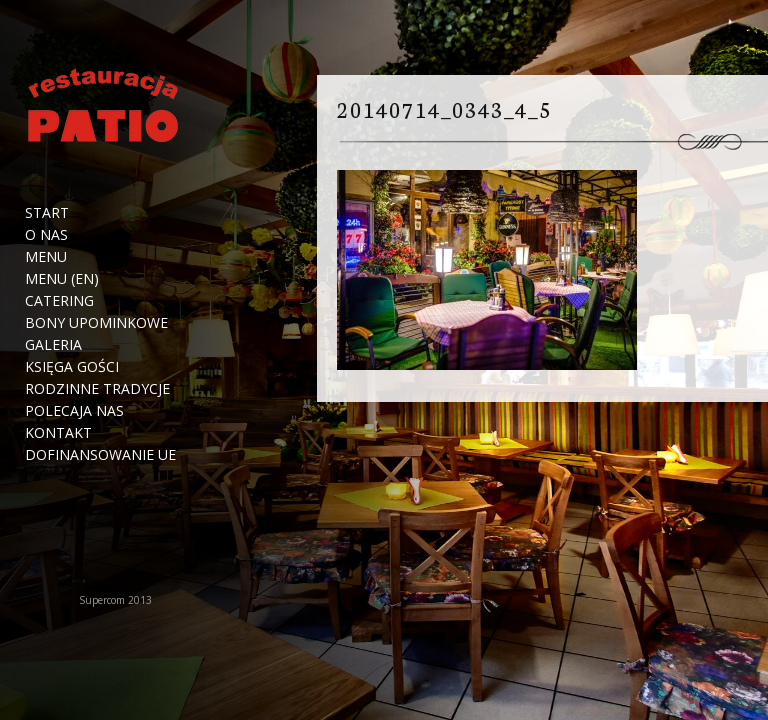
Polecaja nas (74, 411)
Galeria (53, 345)
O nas (46, 235)
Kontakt (58, 433)
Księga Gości (72, 367)
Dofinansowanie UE (100, 455)
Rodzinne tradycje (97, 389)
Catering (59, 301)
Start (47, 213)
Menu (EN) (62, 279)
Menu (46, 257)
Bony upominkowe (96, 323)
